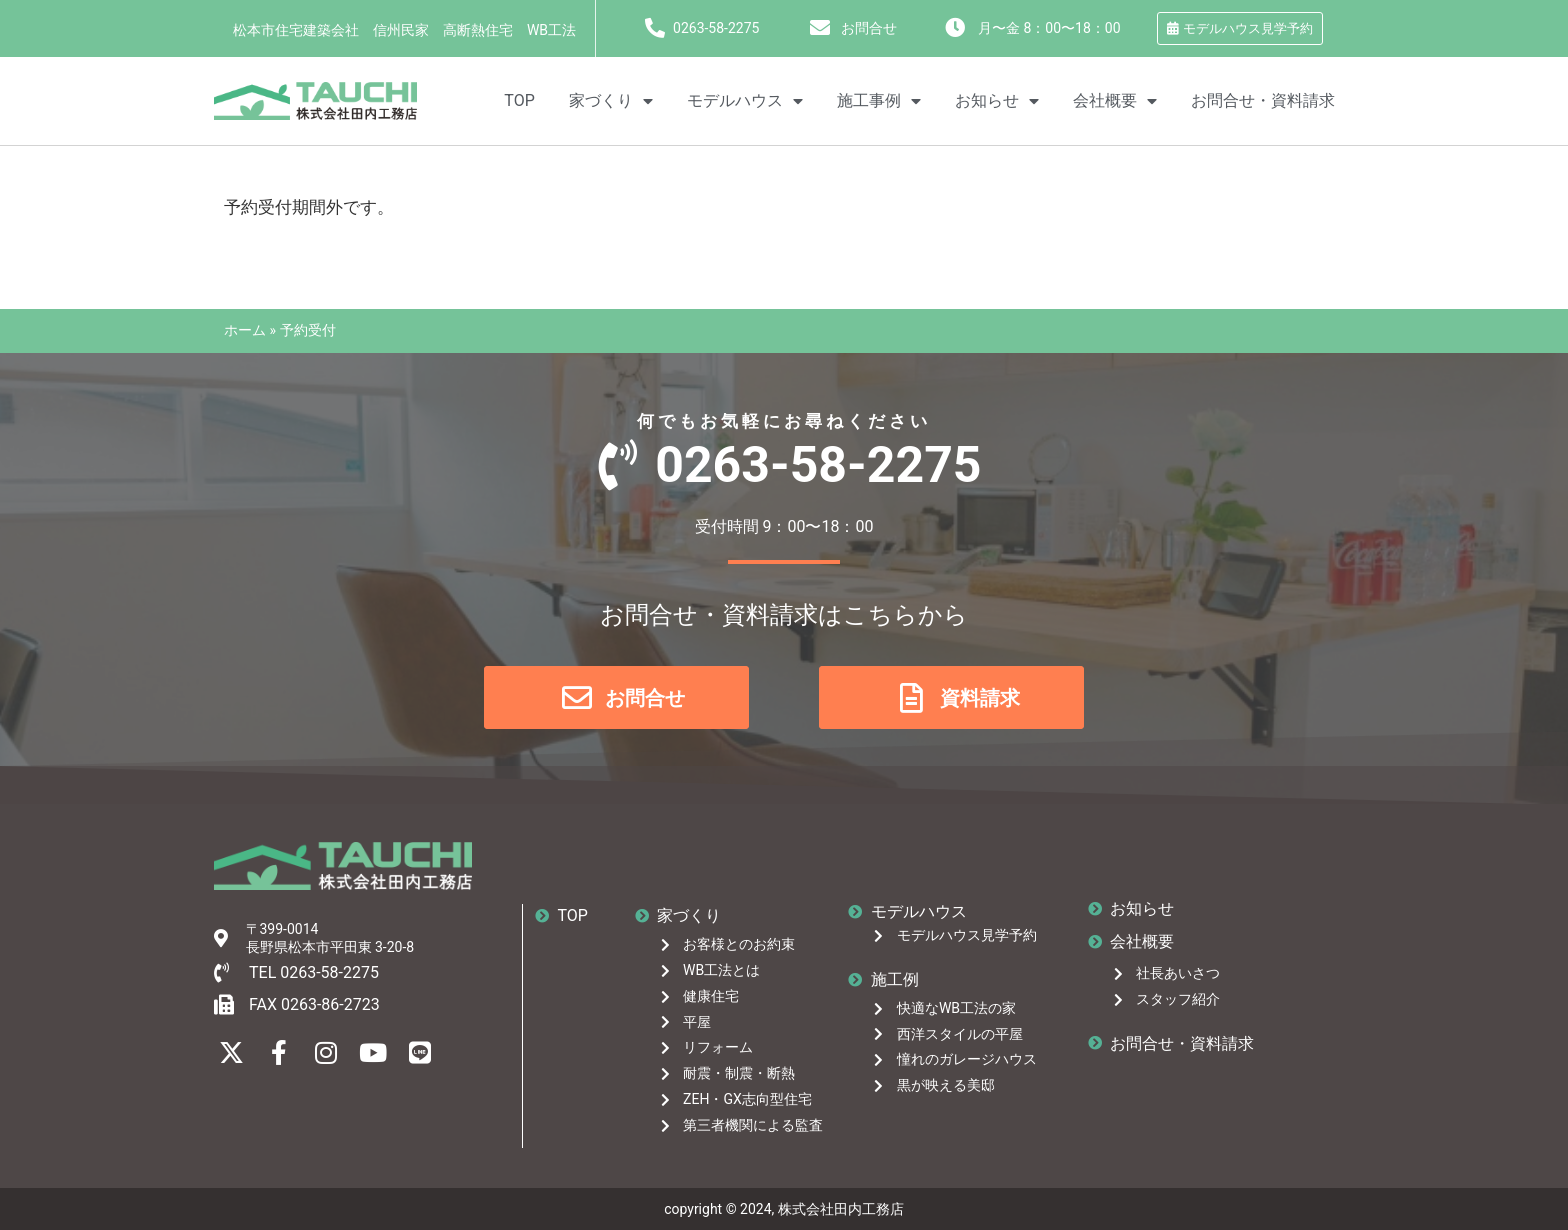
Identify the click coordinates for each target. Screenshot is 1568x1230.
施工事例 (879, 101)
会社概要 (1115, 101)
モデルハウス (745, 101)
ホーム (245, 330)
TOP (519, 100)
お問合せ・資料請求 (1263, 100)
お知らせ (997, 101)
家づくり (611, 101)
